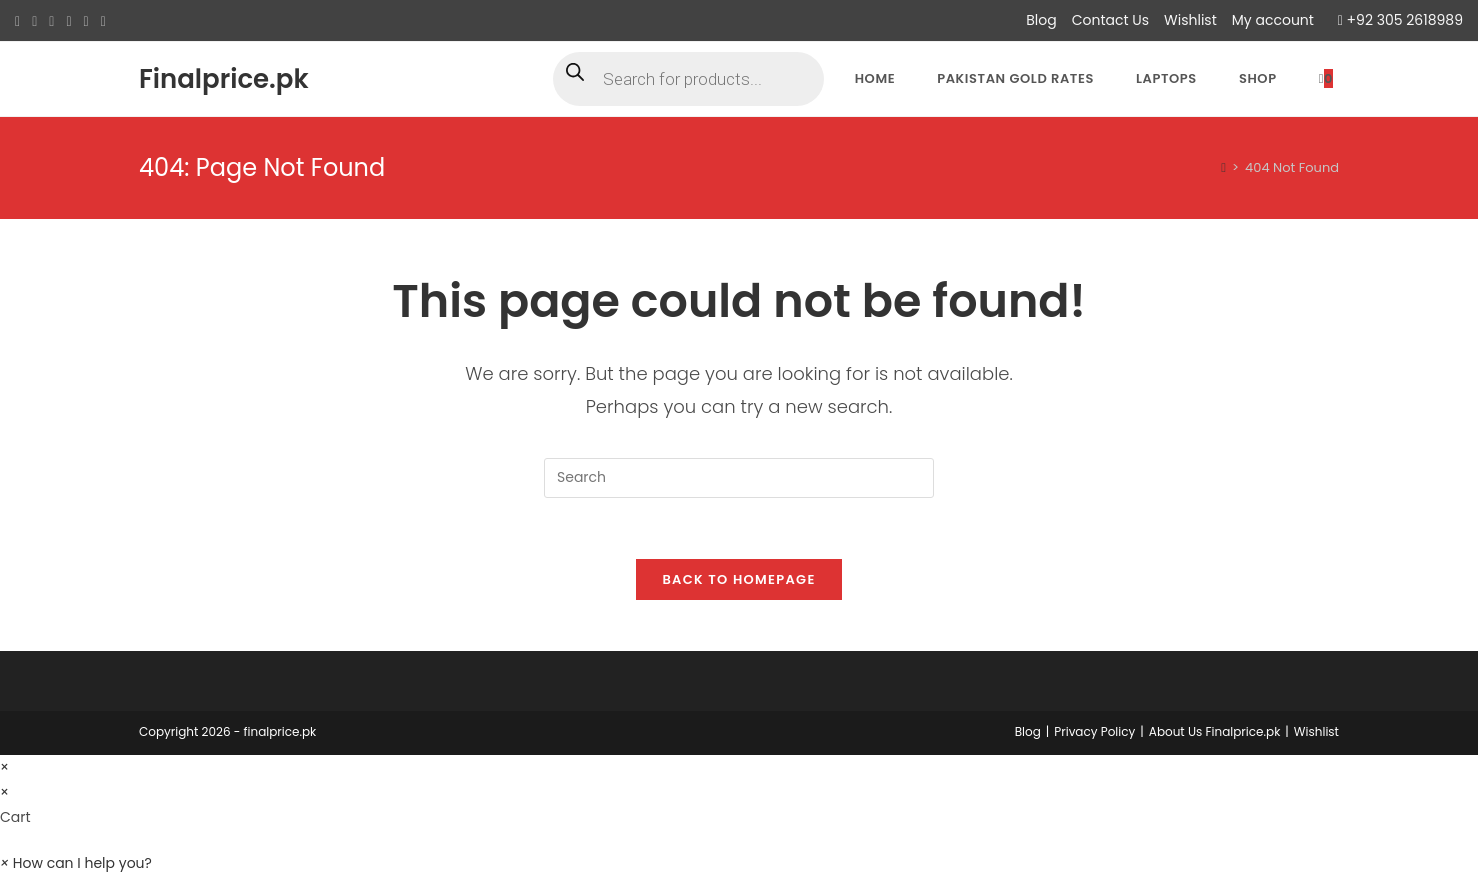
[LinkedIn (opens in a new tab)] (86, 21)
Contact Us (1110, 20)
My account (1273, 20)
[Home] (1223, 167)
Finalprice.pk (224, 79)
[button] (76, 863)
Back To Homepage (738, 579)
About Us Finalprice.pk (1215, 731)
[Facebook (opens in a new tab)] (34, 21)
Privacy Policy (1094, 731)
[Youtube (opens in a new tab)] (103, 21)
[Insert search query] (739, 478)
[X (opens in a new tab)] (20, 21)
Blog (1041, 20)
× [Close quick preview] (4, 767)
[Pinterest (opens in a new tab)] (51, 21)
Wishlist (1190, 20)
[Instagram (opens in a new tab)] (68, 21)
